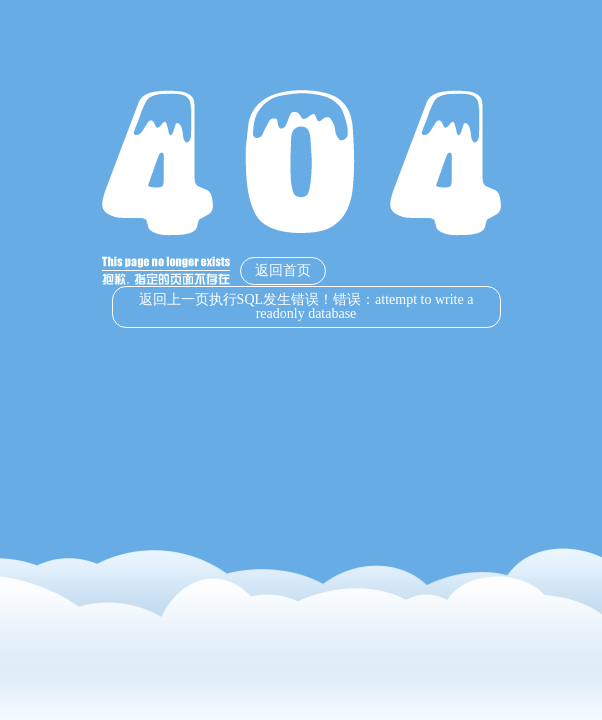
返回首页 (283, 270)
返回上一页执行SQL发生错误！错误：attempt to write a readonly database (306, 306)
